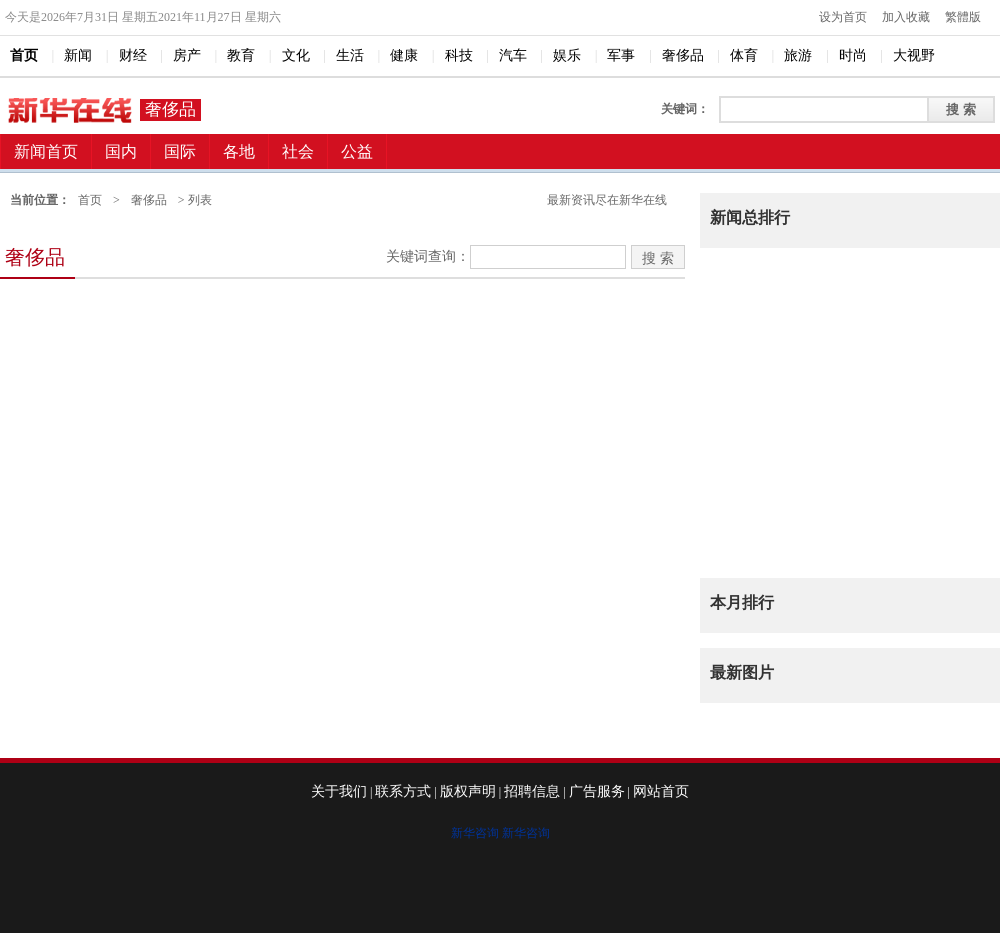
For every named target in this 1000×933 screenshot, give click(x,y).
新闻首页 (46, 151)
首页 (90, 200)
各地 (239, 151)
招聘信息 (532, 791)
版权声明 (468, 791)
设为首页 (843, 17)
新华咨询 (475, 833)
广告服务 (597, 791)
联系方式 (403, 791)
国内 (121, 151)
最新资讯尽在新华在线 (607, 200)
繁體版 (963, 17)
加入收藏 (906, 17)
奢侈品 (170, 109)
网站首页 (661, 791)
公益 (357, 151)
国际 (180, 151)
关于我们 (339, 791)
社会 (298, 151)
